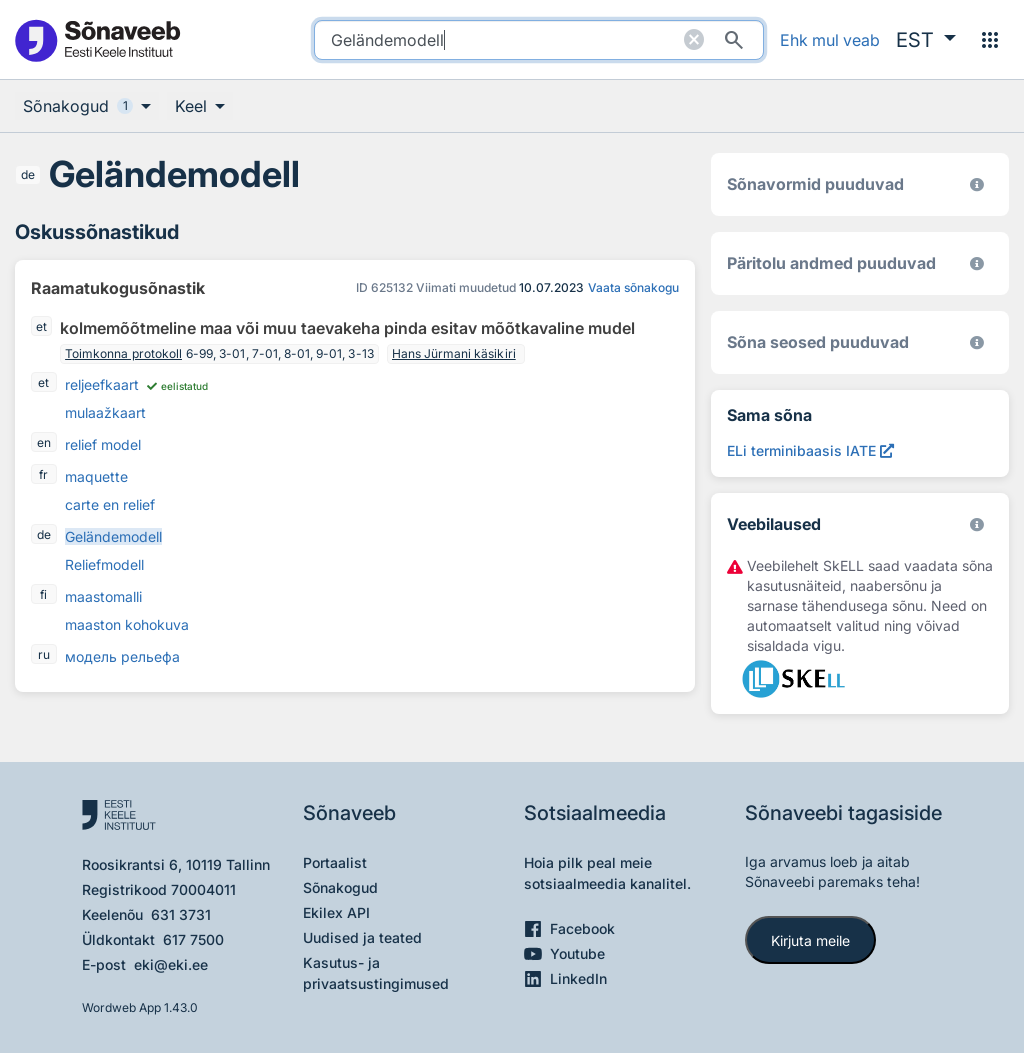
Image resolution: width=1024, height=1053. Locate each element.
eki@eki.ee (171, 964)
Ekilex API (336, 912)
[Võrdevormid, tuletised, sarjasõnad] (977, 342)
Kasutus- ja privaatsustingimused (376, 973)
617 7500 (193, 939)
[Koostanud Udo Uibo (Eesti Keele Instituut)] (977, 263)
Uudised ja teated (362, 937)
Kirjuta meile (810, 940)
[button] (926, 40)
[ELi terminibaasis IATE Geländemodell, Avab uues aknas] (810, 450)
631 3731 (181, 914)
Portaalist (335, 862)
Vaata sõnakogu (633, 287)
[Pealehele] (97, 39)
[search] (539, 40)
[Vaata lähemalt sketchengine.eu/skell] (977, 524)
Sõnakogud (340, 887)
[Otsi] (734, 40)
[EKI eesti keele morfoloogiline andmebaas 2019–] (977, 184)
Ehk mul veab (830, 40)
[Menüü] (990, 40)
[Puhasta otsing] (694, 40)
